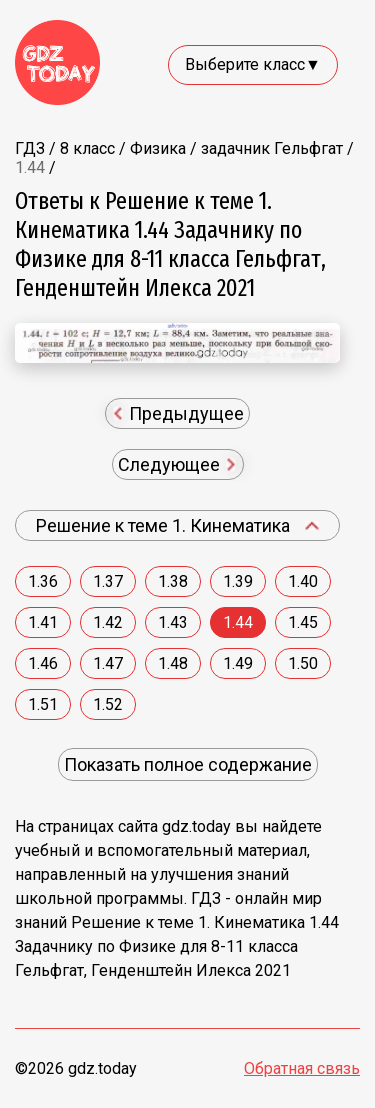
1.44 (238, 622)
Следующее (177, 464)
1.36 (43, 581)
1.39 (238, 581)
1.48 (173, 663)
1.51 (43, 704)
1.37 (108, 581)
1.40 (303, 581)
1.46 (43, 663)
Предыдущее (179, 413)
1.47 (108, 663)
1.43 (173, 622)
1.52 (108, 704)
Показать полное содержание (188, 764)
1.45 (303, 622)
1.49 (238, 663)
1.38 (173, 581)
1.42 (108, 622)
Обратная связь (302, 1068)
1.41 (43, 622)
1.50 (303, 663)
